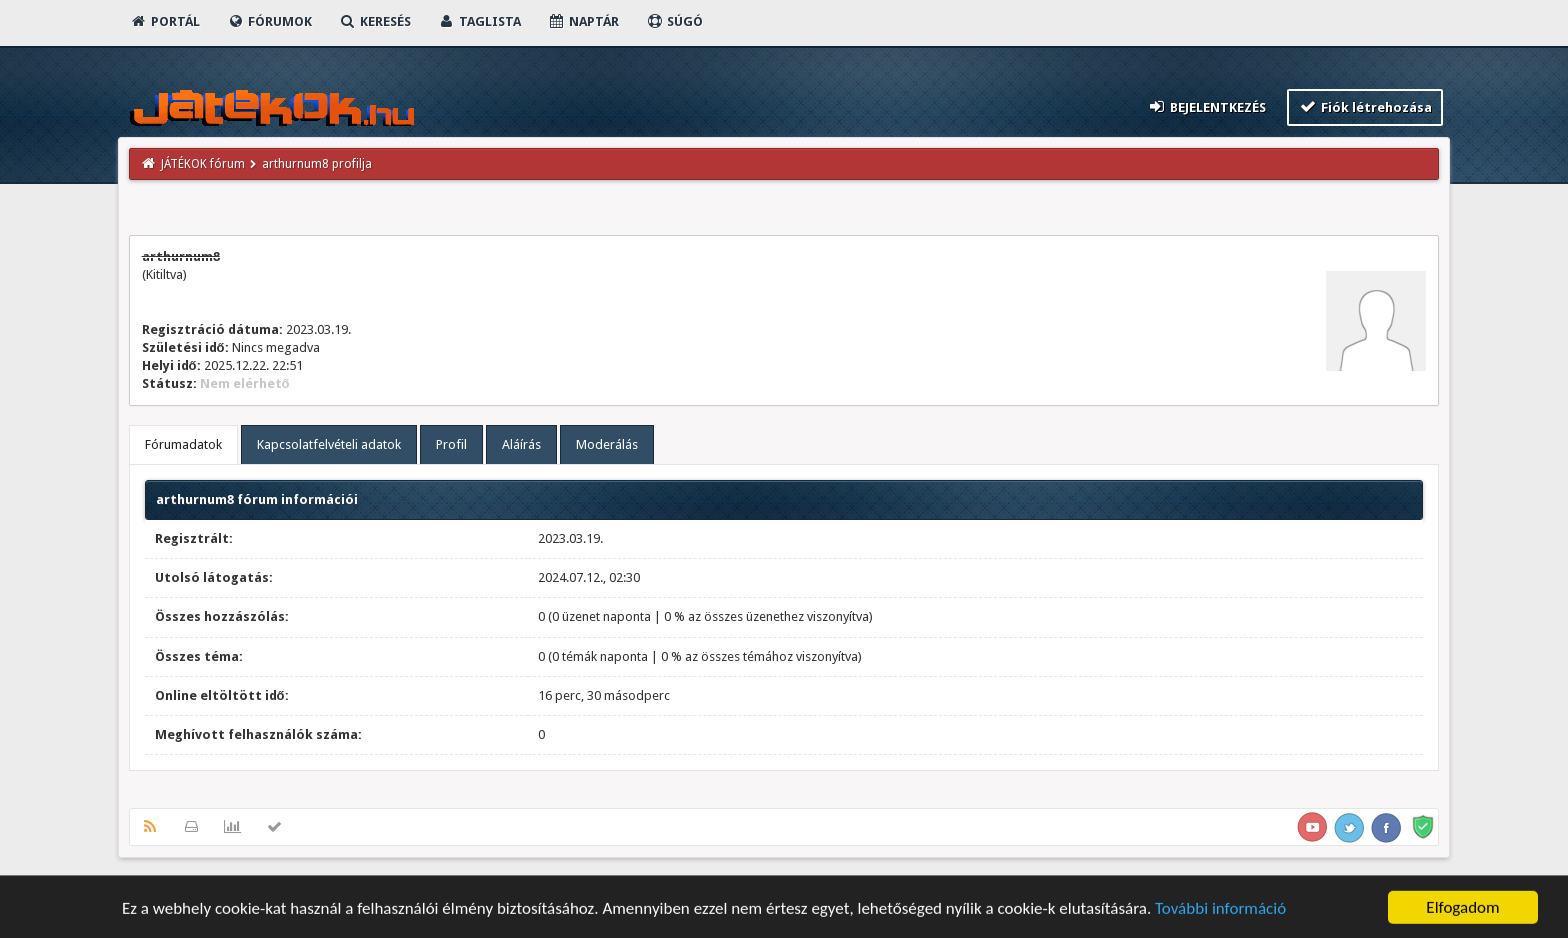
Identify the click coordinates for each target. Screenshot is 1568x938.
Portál (165, 21)
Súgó (674, 21)
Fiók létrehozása (1365, 106)
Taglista (479, 21)
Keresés (375, 21)
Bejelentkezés (1206, 106)
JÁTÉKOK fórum (203, 164)
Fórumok (269, 21)
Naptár (583, 21)
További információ (1220, 911)
